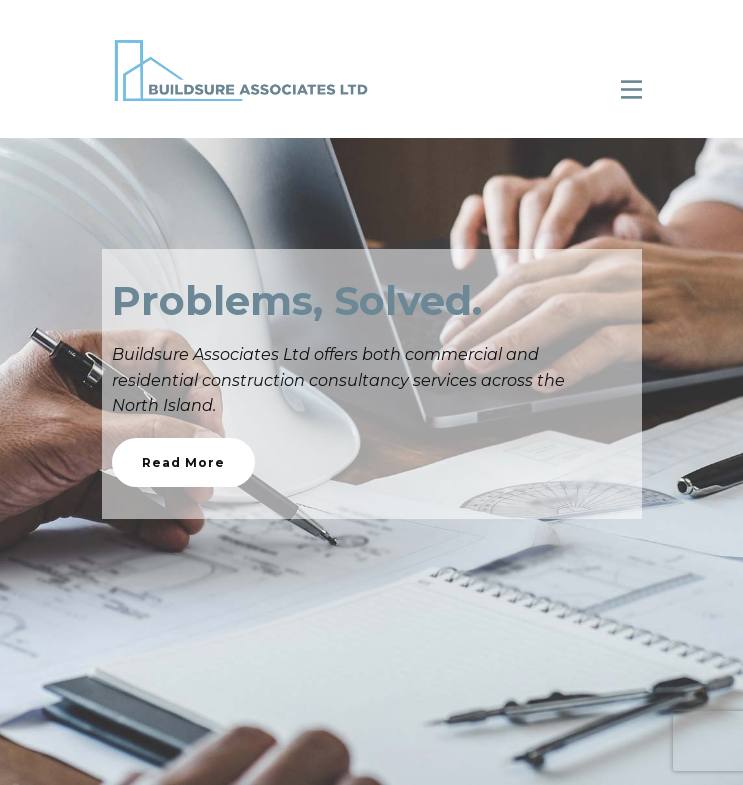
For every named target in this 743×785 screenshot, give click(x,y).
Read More (183, 462)
